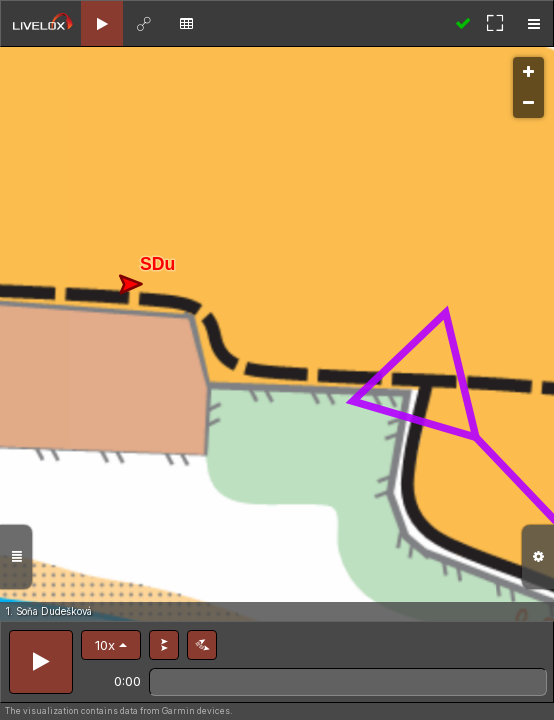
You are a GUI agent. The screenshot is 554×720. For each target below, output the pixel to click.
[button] (111, 645)
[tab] (102, 23)
